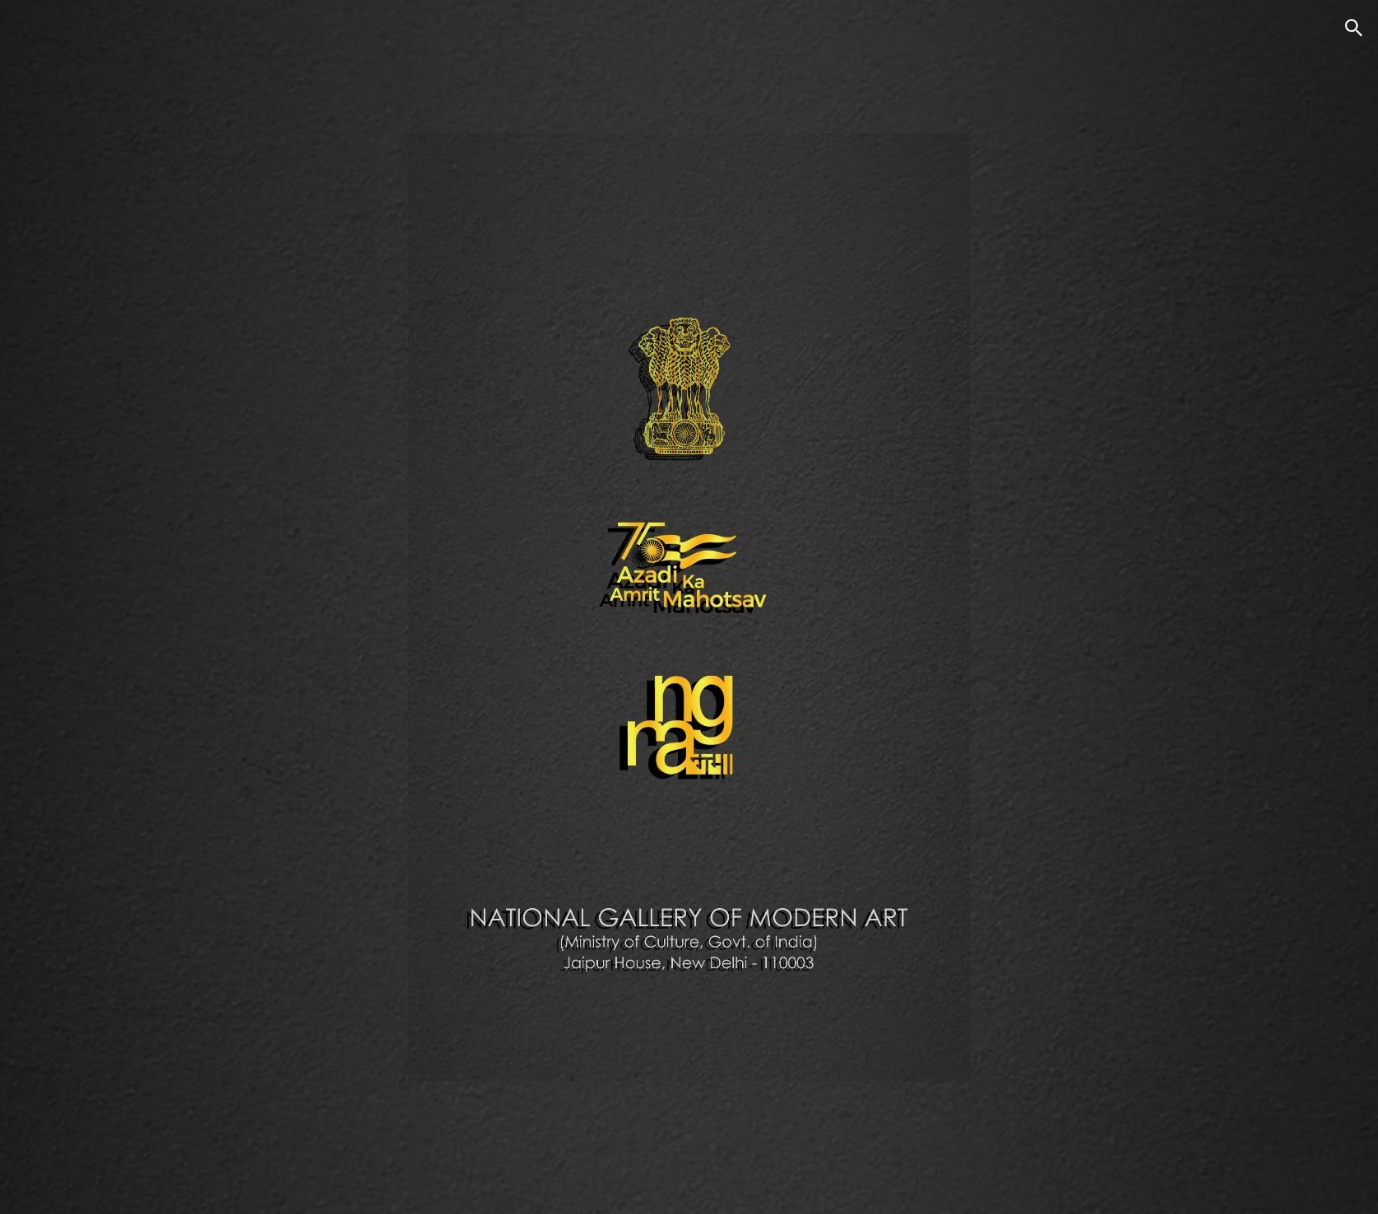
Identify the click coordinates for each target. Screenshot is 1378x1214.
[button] (1354, 28)
